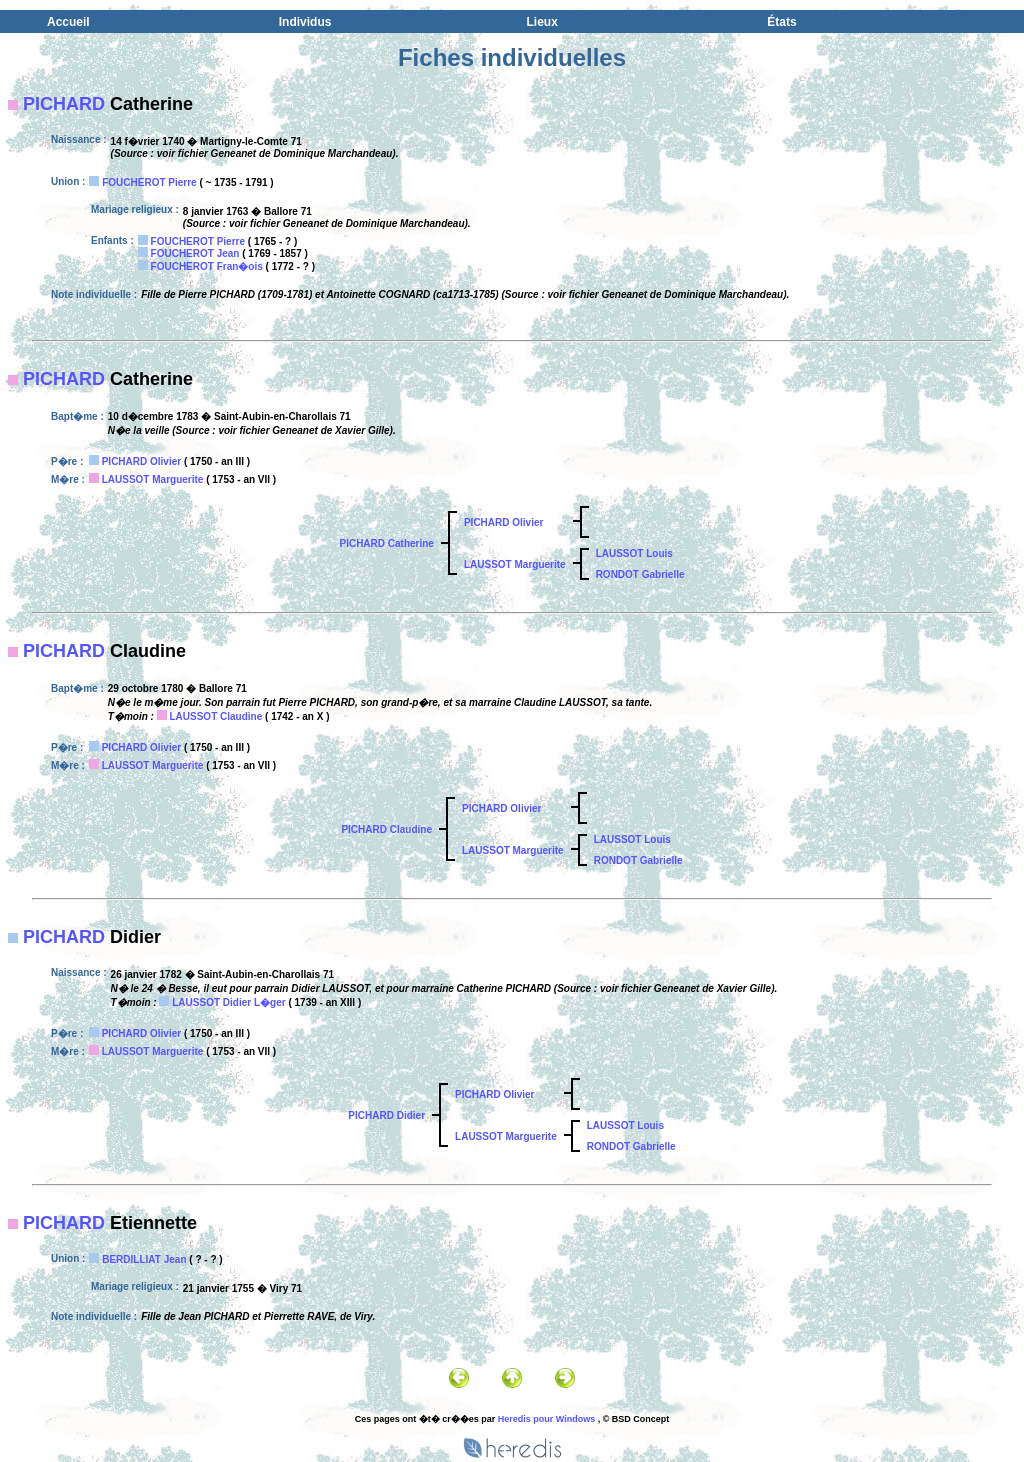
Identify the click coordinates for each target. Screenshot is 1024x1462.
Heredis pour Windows (546, 1419)
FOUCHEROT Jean (195, 253)
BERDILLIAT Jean (144, 1259)
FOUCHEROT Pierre (149, 182)
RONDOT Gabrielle (640, 574)
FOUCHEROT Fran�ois (207, 266)
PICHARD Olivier (141, 461)
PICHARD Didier (386, 1115)
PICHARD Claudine (386, 829)
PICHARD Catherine (386, 543)
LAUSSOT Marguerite (153, 479)
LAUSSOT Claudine (215, 716)
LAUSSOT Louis (634, 553)
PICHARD (64, 104)
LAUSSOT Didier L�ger (228, 1002)
